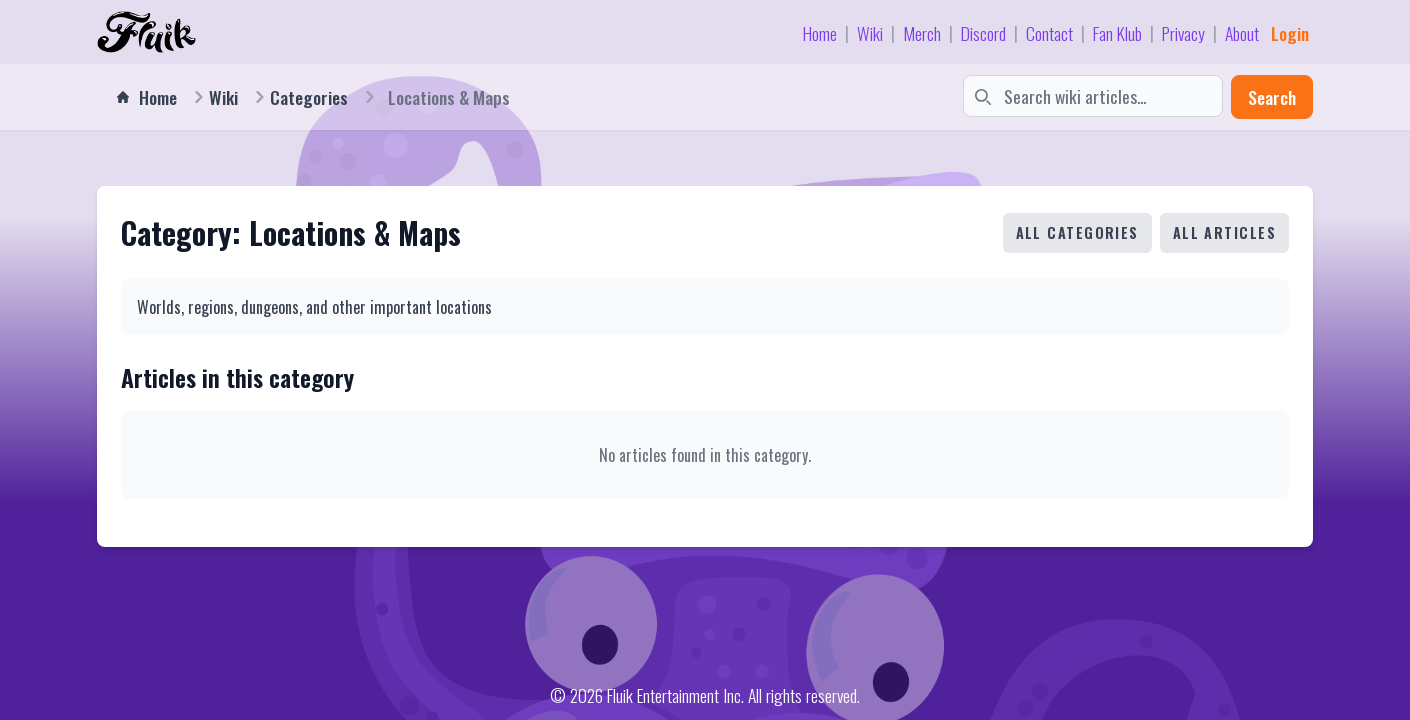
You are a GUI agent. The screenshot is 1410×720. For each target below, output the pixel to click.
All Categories (1077, 232)
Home (820, 32)
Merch (922, 32)
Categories (309, 97)
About (1242, 32)
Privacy (1183, 32)
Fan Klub (1117, 32)
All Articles (1224, 232)
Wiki (870, 32)
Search (1272, 97)
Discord (983, 32)
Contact (1049, 32)
